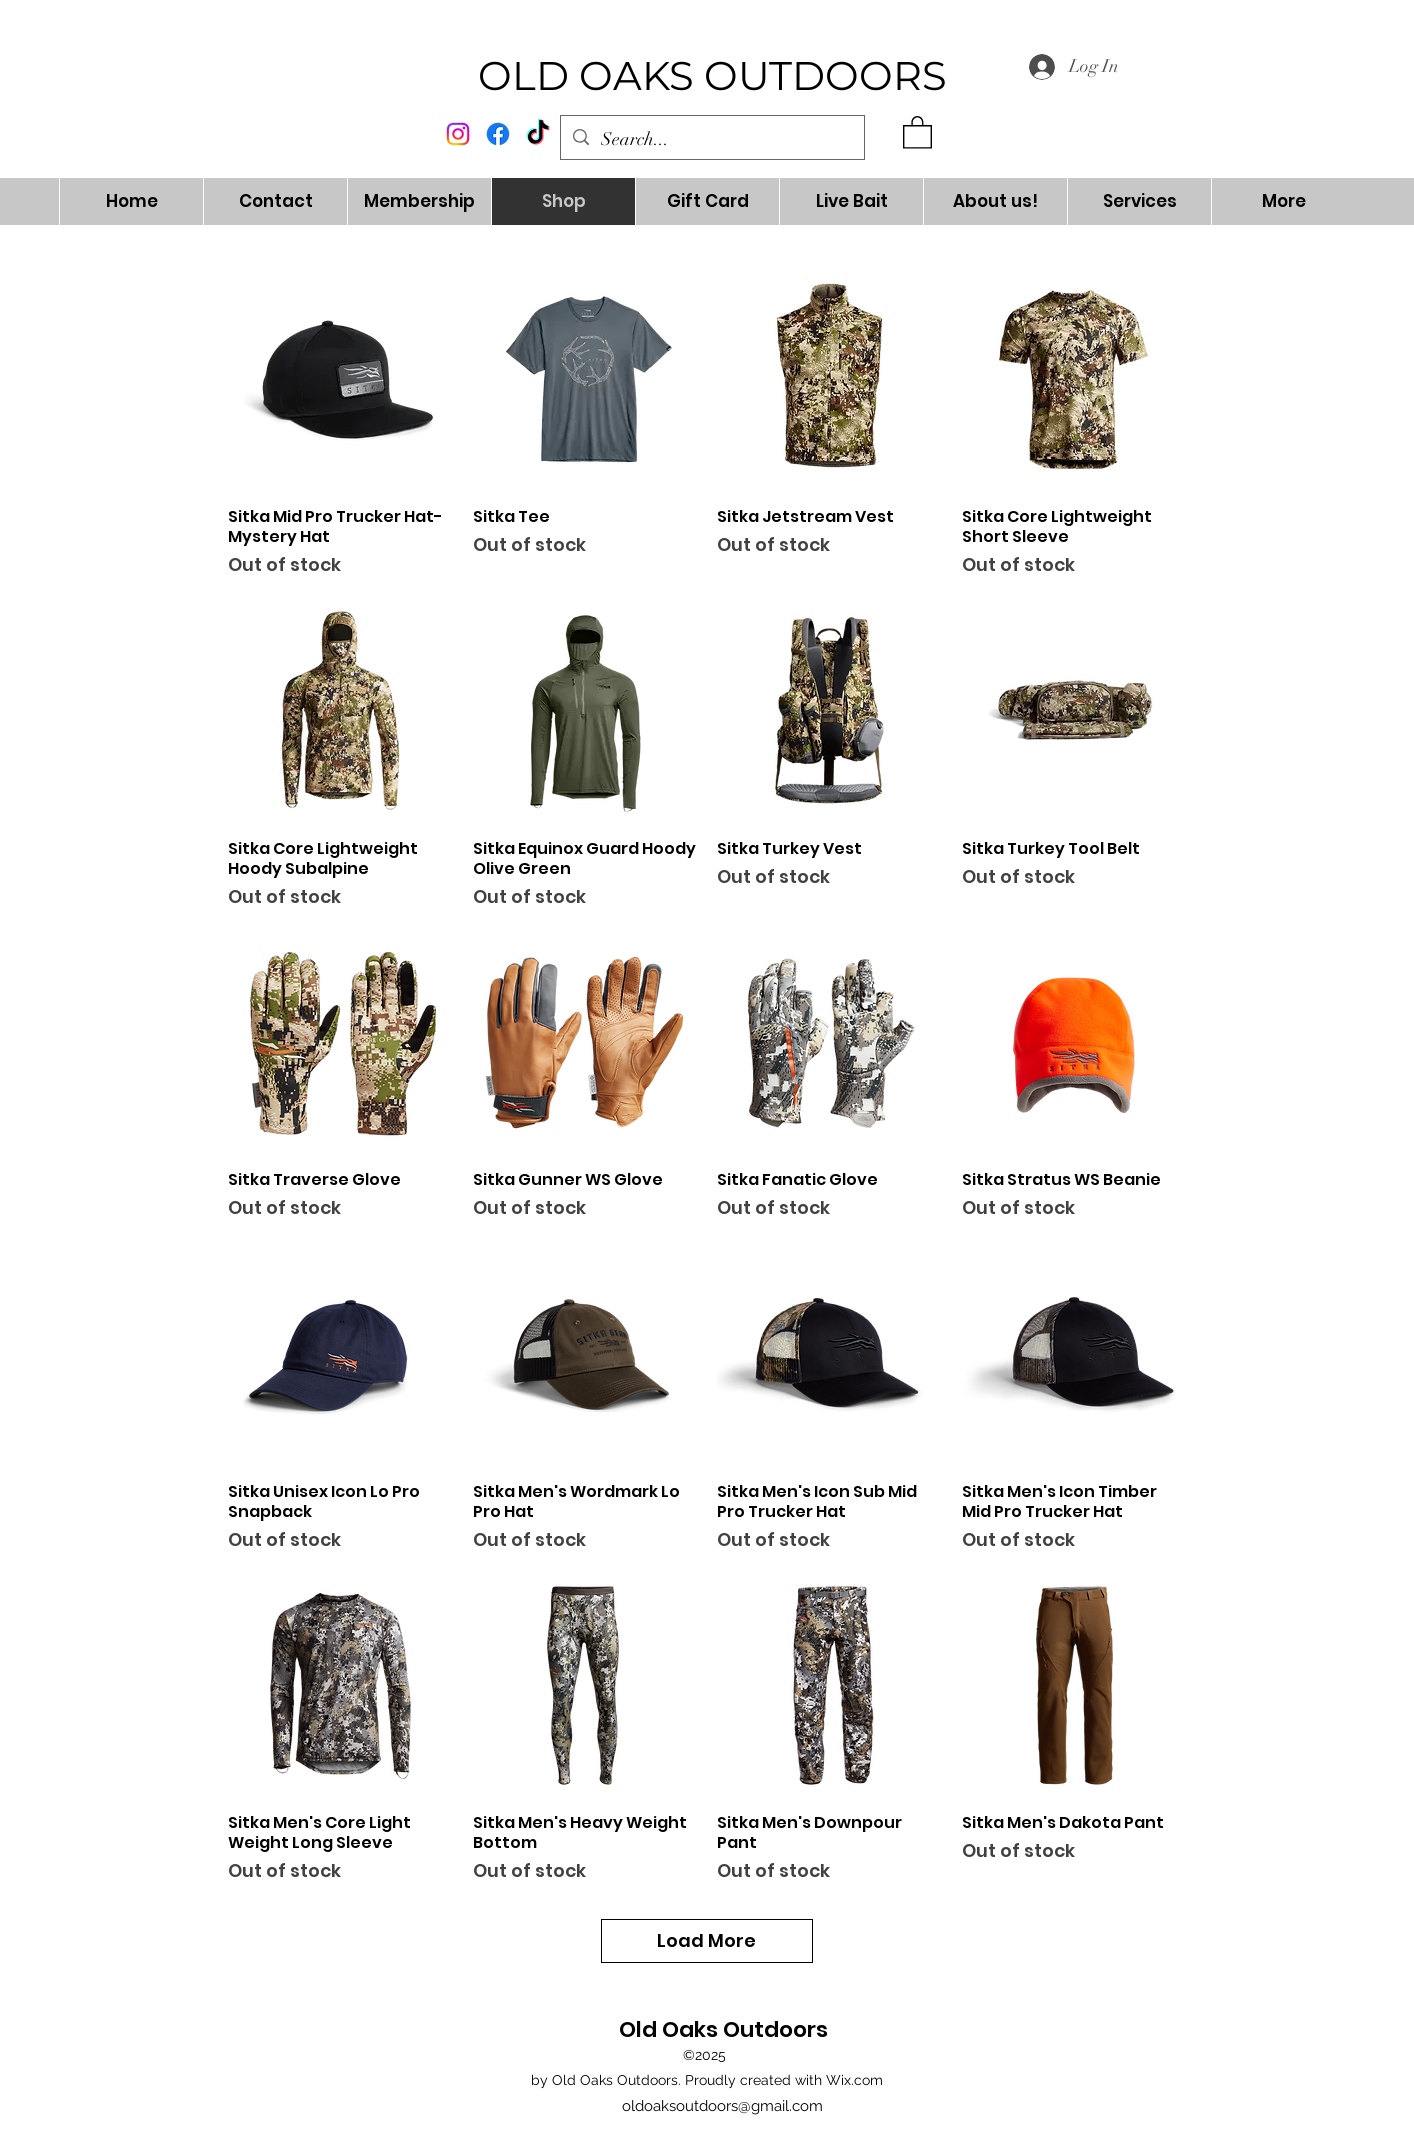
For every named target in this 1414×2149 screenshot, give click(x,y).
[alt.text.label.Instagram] (458, 134)
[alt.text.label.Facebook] (498, 134)
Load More (707, 1940)
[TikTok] (538, 134)
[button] (917, 131)
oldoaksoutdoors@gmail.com (722, 2106)
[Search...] (711, 140)
